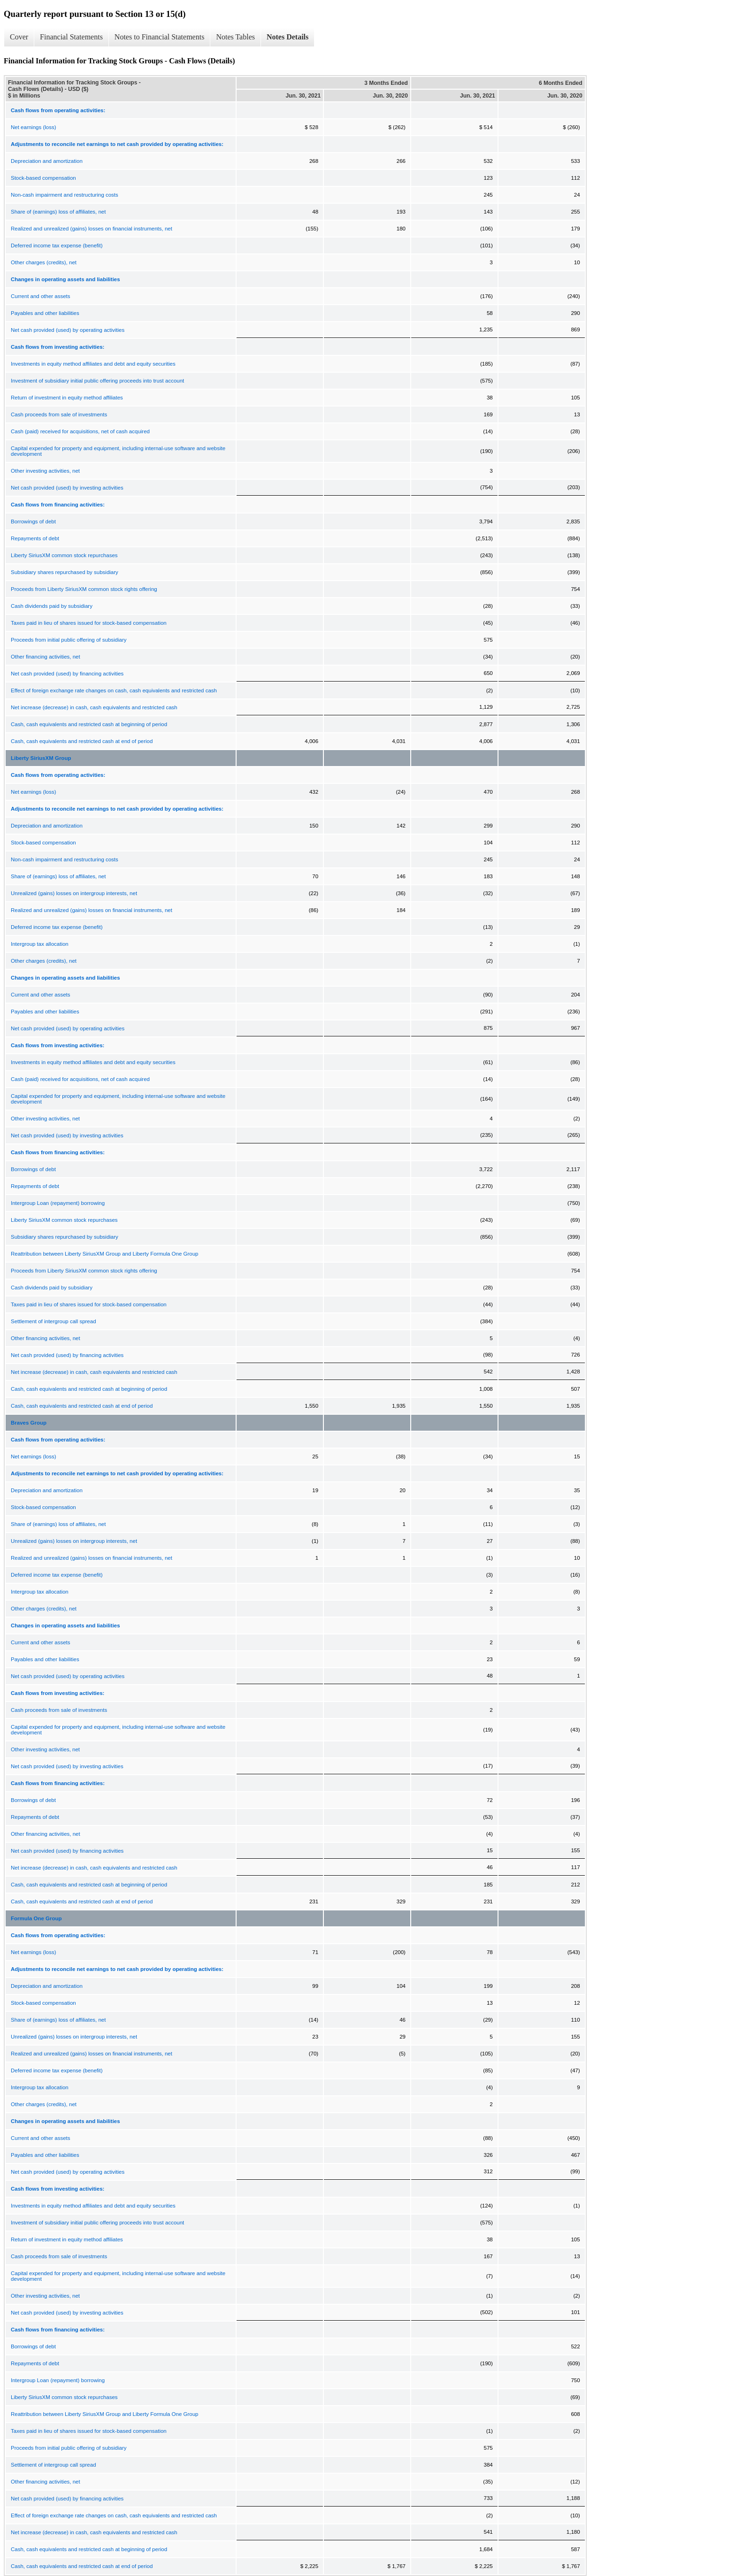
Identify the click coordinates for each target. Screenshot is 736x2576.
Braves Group (28, 1423)
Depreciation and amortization (47, 161)
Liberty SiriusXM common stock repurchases (64, 555)
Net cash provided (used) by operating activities (67, 330)
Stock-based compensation (43, 178)
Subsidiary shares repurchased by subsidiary (64, 572)
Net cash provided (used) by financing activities (67, 673)
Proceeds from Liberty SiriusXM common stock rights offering (84, 589)
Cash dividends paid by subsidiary (51, 606)
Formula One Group (36, 1918)
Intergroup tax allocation (40, 944)
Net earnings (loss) (33, 127)
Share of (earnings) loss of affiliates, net (58, 212)
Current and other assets (40, 296)
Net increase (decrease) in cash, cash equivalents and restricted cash (94, 707)
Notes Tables (235, 37)
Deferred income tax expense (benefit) (57, 245)
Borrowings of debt (33, 521)
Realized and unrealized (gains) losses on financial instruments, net (91, 228)
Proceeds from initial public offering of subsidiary (69, 640)
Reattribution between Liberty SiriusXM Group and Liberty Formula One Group (105, 1254)
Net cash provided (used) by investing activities (67, 488)
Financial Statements (71, 37)
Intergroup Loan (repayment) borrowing (58, 1203)
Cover (19, 37)
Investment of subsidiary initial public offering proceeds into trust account (97, 380)
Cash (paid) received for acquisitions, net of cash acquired (80, 431)
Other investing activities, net (45, 471)
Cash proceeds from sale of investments (59, 414)
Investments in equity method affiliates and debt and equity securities (93, 364)
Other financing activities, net (45, 656)
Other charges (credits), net (44, 262)
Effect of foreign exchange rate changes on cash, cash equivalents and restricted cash (114, 690)
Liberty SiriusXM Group (41, 758)
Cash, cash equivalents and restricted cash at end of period (82, 741)
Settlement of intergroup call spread (53, 1321)
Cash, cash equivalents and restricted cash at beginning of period (89, 724)
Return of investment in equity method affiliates (67, 397)
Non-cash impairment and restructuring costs (64, 195)
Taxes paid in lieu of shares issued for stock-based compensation (89, 623)
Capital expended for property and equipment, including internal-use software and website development (118, 451)
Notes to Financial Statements (160, 37)
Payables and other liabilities (45, 313)
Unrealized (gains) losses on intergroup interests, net (74, 893)
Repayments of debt (35, 538)
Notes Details (287, 37)
